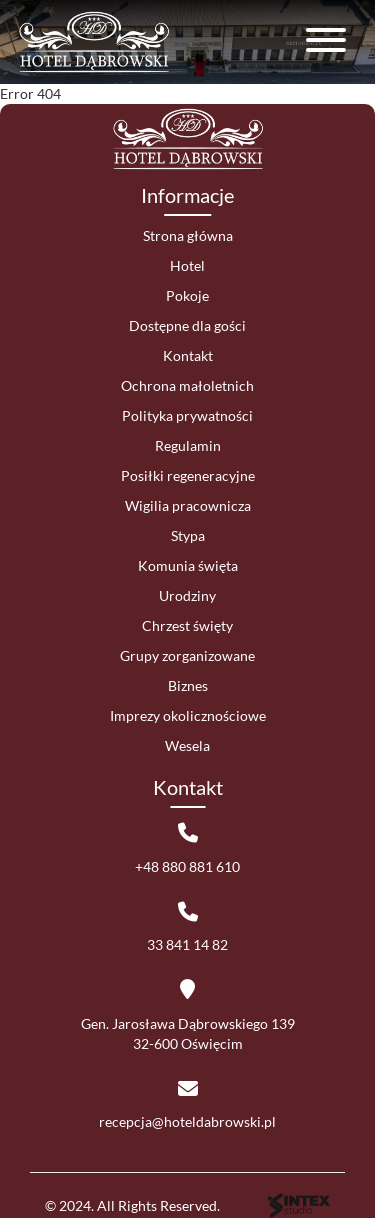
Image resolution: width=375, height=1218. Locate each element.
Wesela (187, 745)
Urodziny (187, 595)
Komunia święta (188, 565)
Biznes (188, 685)
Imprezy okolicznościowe (188, 715)
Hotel (187, 265)
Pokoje (187, 295)
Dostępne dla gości (187, 325)
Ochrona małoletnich (187, 385)
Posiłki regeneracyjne (188, 475)
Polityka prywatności (187, 415)
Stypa (188, 535)
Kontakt (188, 355)
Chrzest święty (187, 625)
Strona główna (188, 235)
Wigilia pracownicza (188, 505)
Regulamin (188, 445)
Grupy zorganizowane (187, 655)
